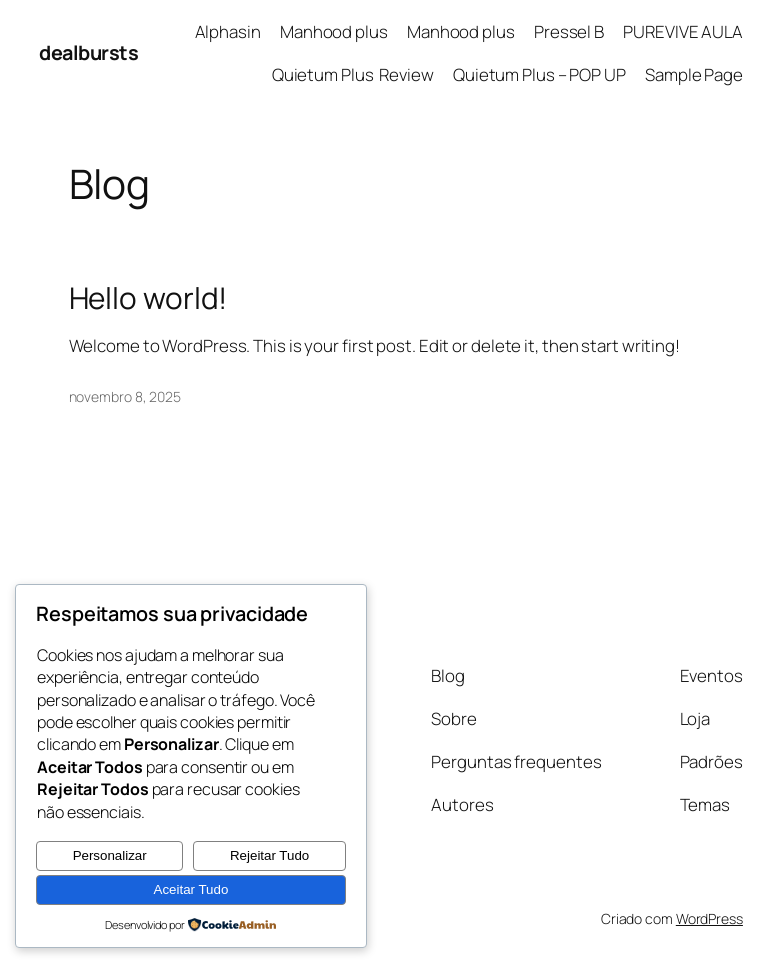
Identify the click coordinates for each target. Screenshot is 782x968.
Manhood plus (334, 31)
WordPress (709, 918)
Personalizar (110, 855)
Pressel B (569, 31)
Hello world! (148, 298)
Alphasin (228, 31)
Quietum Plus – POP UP (539, 74)
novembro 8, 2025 (125, 396)
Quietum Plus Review (353, 74)
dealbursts (88, 52)
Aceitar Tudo (191, 889)
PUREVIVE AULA (683, 31)
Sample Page (694, 74)
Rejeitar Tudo (269, 855)
